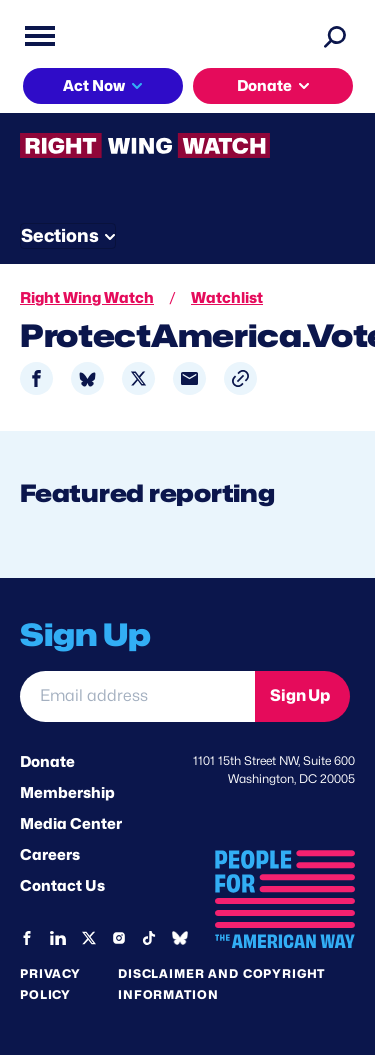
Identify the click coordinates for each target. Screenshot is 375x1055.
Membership (67, 793)
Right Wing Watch (87, 298)
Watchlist (227, 298)
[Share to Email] (189, 378)
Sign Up (300, 695)
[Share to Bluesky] (87, 378)
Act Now (94, 86)
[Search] (335, 36)
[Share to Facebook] (36, 378)
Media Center (71, 824)
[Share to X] (138, 378)
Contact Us (62, 886)
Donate (264, 86)
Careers (50, 855)
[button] (240, 378)
